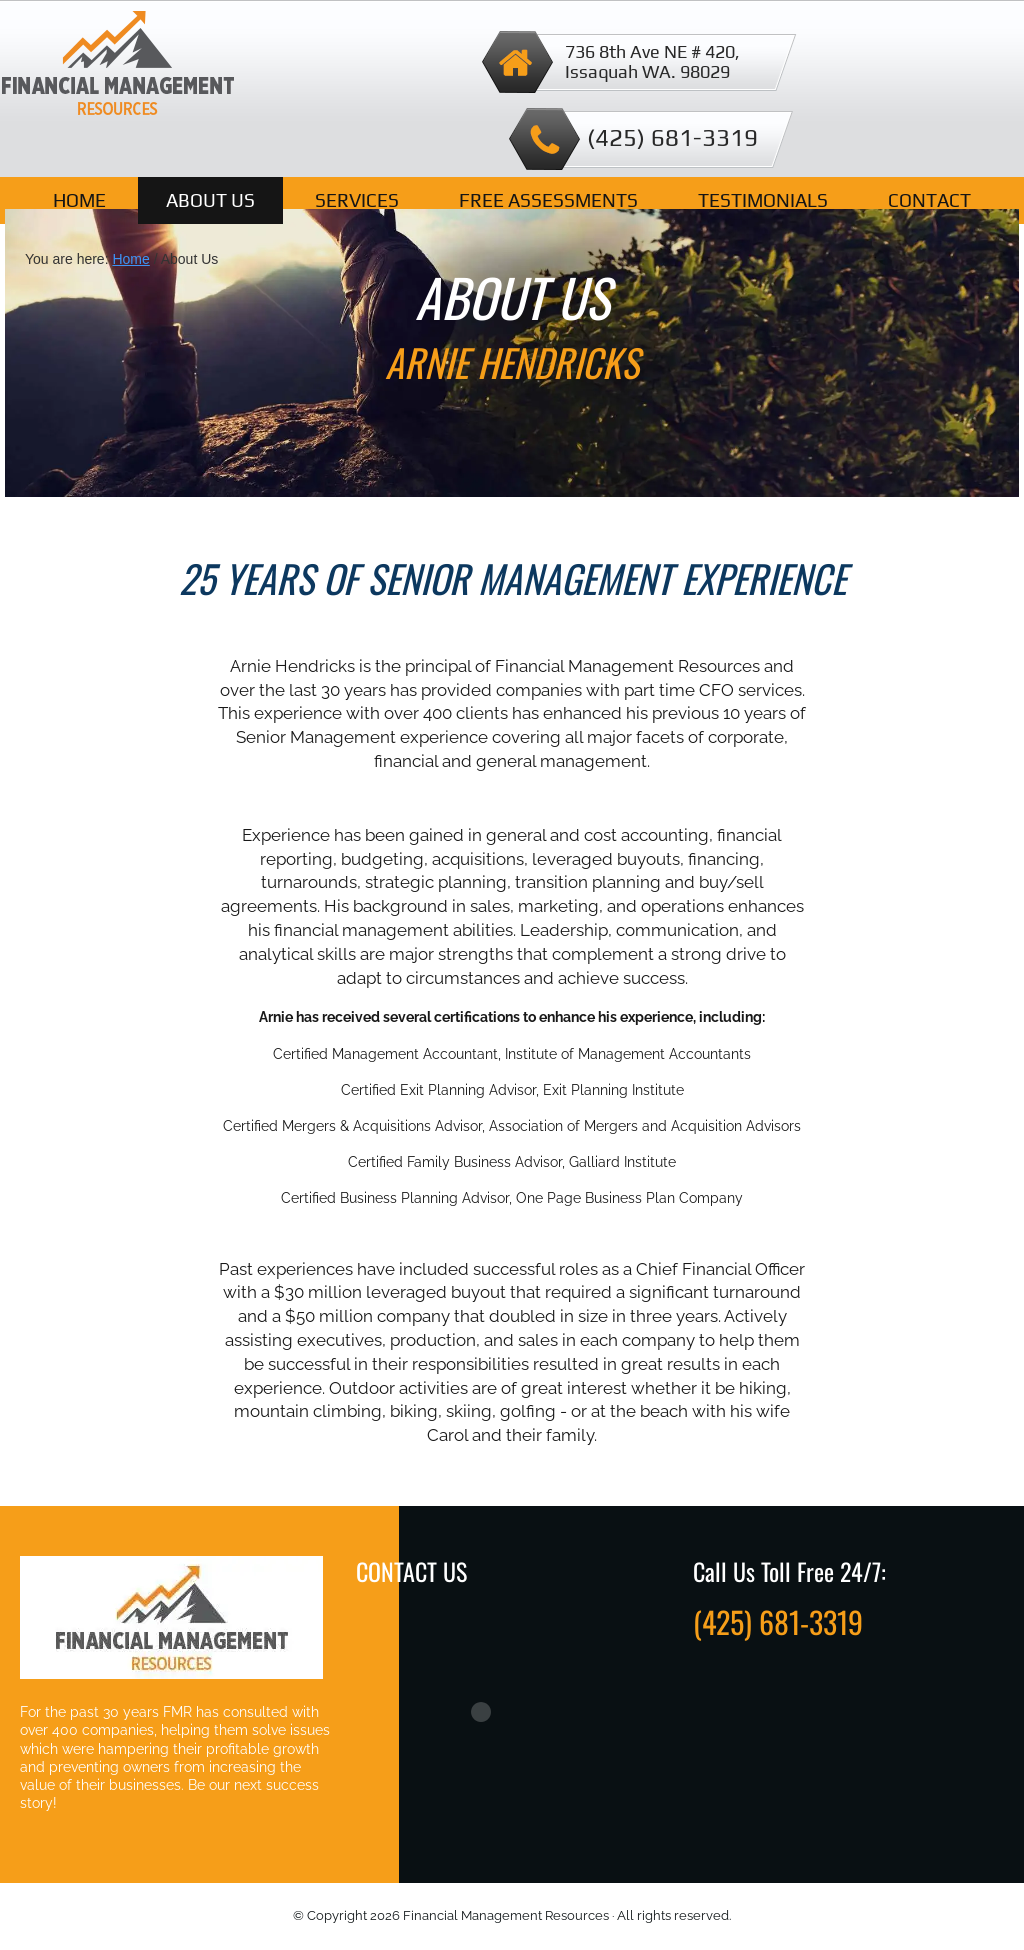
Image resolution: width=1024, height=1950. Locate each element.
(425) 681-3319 (672, 137)
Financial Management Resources (118, 68)
